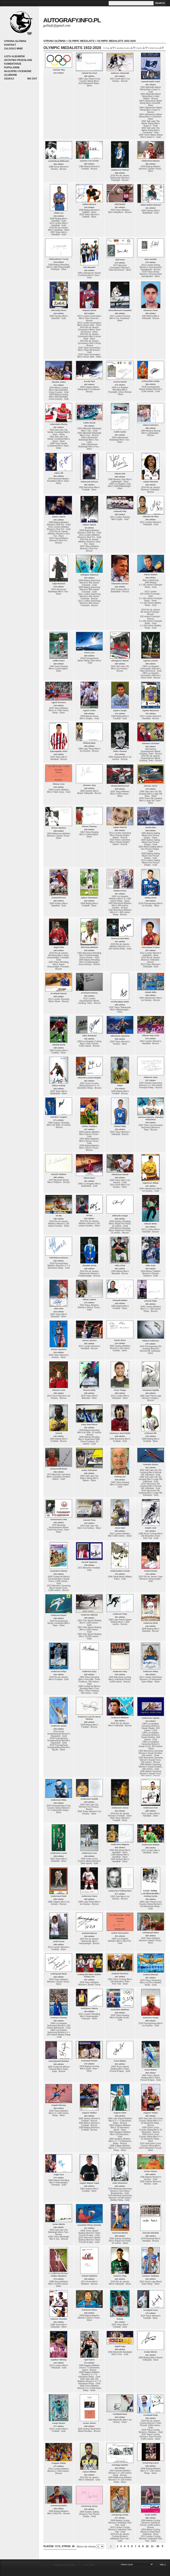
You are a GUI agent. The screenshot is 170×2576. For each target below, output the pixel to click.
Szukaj (9, 78)
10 (147, 2546)
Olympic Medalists (81, 41)
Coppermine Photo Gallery (64, 2565)
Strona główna (15, 41)
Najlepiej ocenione (17, 71)
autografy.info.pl (72, 20)
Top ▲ (163, 2565)
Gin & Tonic (89, 2565)
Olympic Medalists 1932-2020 (116, 41)
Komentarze (12, 63)
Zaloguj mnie (13, 48)
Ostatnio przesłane (18, 60)
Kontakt (10, 44)
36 (157, 2546)
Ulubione (10, 75)
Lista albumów (14, 56)
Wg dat (32, 78)
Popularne (12, 67)
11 (152, 2546)
